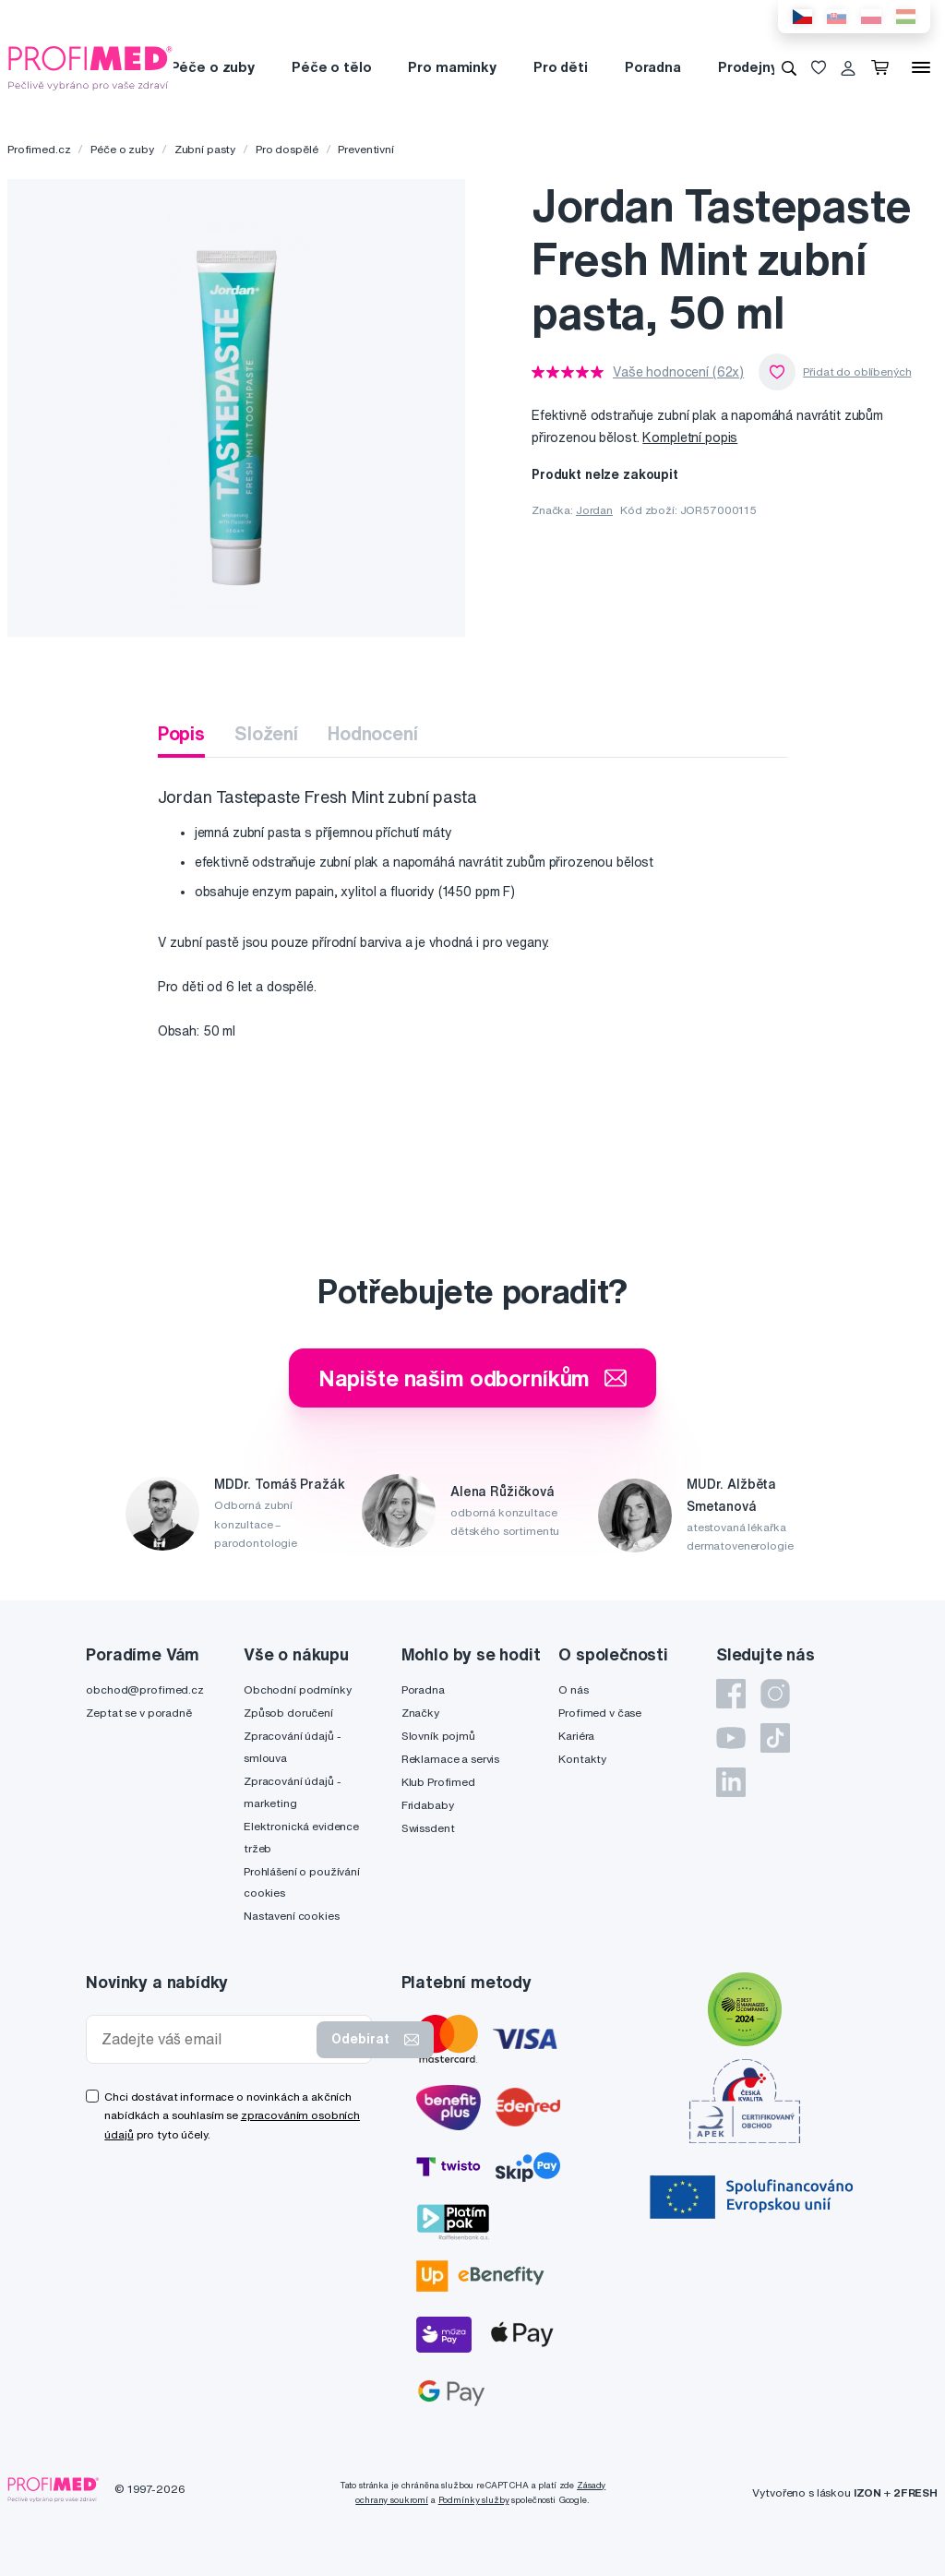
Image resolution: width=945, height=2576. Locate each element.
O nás (573, 1689)
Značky (420, 1713)
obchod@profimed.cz (144, 1689)
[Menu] (921, 67)
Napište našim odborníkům (473, 1378)
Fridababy (427, 1805)
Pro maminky (452, 67)
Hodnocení (373, 733)
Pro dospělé (286, 149)
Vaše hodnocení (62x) (678, 371)
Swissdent (428, 1828)
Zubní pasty (204, 149)
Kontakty (582, 1759)
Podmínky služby (473, 2500)
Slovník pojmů (438, 1736)
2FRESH (915, 2492)
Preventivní (365, 149)
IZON (867, 2492)
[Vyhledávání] (789, 67)
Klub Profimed (438, 1782)
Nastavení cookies (292, 1916)
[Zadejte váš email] (205, 2039)
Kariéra (576, 1736)
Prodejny (748, 67)
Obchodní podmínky (298, 1689)
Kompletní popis (689, 437)
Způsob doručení (288, 1713)
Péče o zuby (213, 67)
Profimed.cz (38, 149)
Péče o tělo (331, 67)
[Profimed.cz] (90, 66)
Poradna (653, 67)
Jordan (594, 510)
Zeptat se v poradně (138, 1713)
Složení (266, 733)
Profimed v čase (599, 1713)
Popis (181, 733)
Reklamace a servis (450, 1759)
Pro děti (560, 67)
